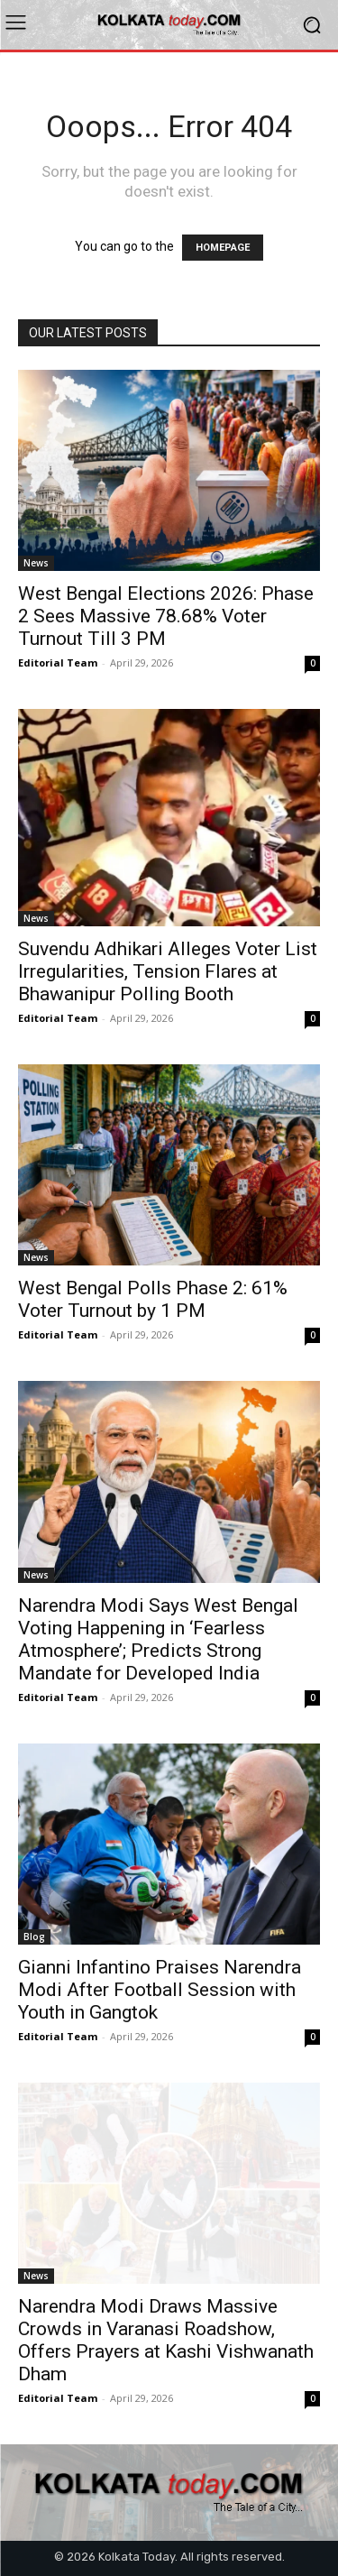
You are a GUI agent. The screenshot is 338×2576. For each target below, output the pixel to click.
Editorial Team (57, 662)
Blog (34, 1936)
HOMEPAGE (223, 247)
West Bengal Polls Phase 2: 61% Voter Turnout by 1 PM (153, 1299)
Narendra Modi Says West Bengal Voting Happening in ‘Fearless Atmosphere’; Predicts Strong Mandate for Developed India (158, 1639)
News (36, 563)
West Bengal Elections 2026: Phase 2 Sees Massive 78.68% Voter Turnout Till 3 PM (166, 616)
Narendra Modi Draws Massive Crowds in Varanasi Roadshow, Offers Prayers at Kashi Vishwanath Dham (166, 2340)
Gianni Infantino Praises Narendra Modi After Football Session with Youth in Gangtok (159, 1989)
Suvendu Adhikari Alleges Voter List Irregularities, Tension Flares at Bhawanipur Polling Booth (167, 971)
